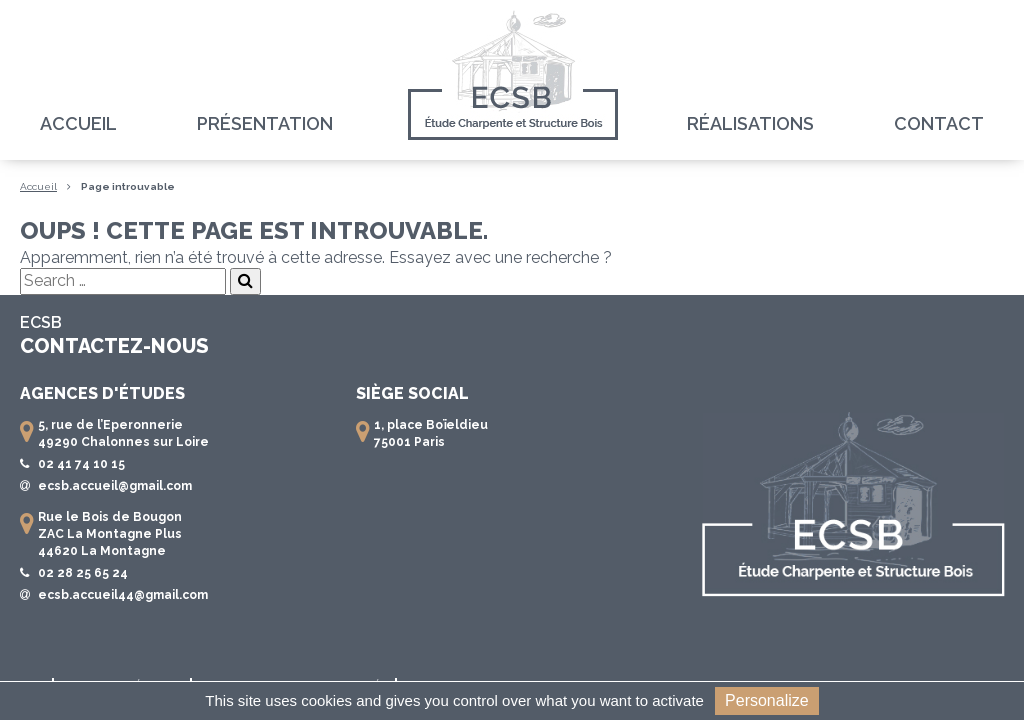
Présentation (265, 123)
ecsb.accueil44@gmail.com (123, 595)
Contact (939, 123)
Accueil (78, 123)
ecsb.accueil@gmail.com (115, 486)
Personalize (767, 700)
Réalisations (750, 123)
